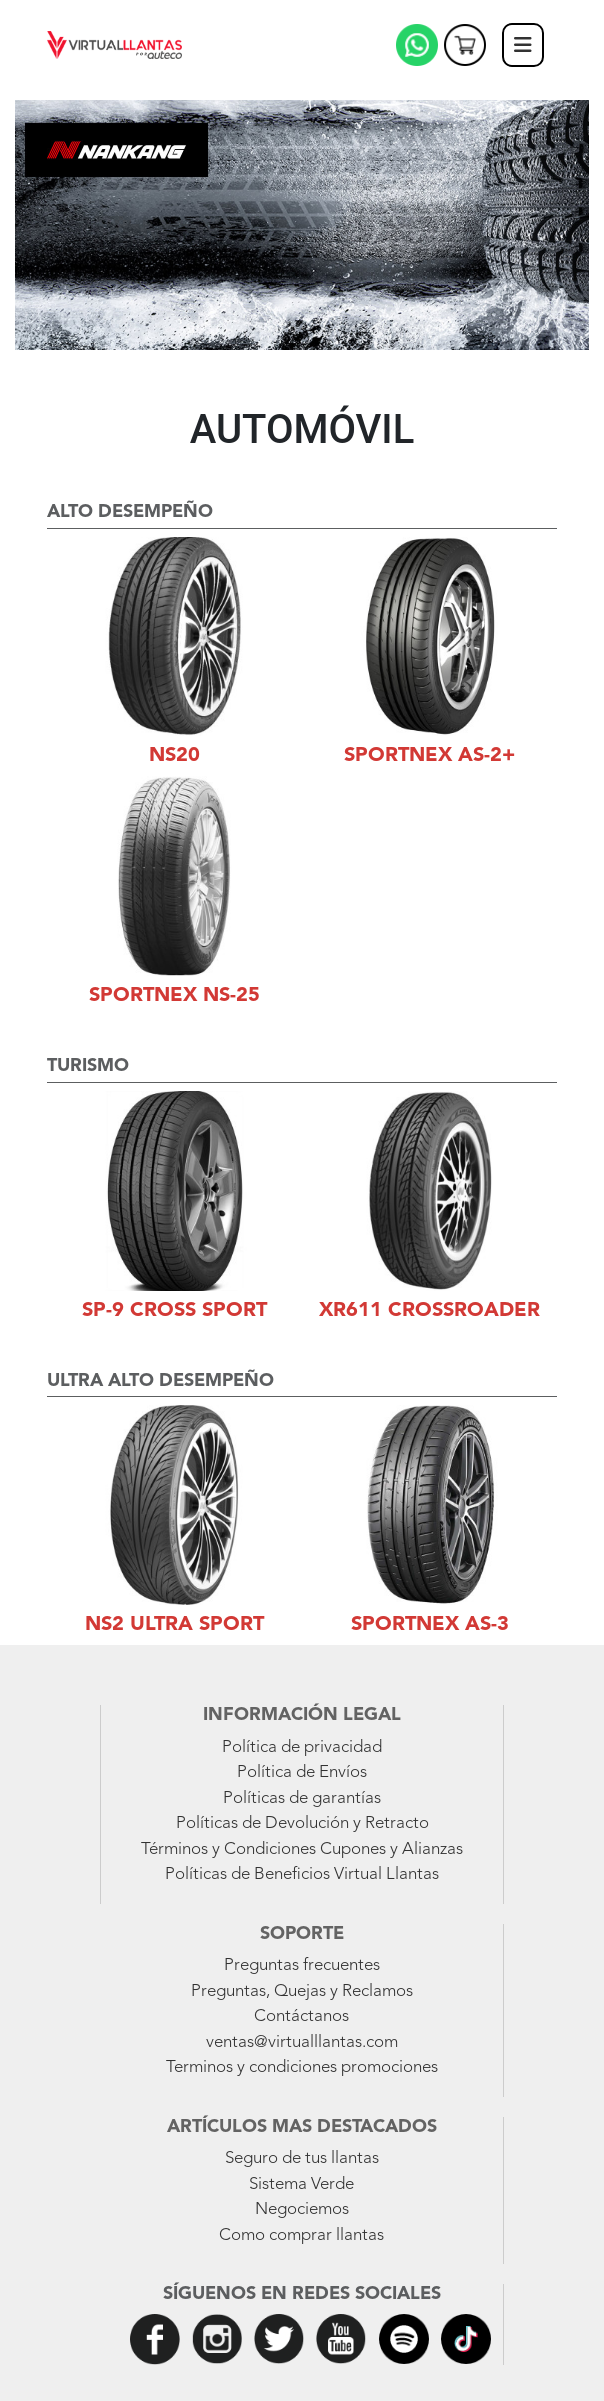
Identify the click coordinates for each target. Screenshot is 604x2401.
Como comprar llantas (301, 2235)
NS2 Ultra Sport (174, 1625)
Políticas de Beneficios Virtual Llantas (302, 1874)
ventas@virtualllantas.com (302, 2042)
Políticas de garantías (302, 1798)
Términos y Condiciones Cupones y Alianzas (302, 1849)
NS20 (174, 756)
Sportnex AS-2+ (429, 756)
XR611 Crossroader (429, 1311)
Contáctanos (301, 2016)
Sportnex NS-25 (174, 996)
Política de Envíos (302, 1772)
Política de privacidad (302, 1747)
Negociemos (302, 2209)
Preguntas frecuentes (302, 1965)
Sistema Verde (301, 2184)
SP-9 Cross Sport (174, 1311)
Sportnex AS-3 (430, 1625)
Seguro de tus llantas (302, 2158)
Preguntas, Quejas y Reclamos (302, 1991)
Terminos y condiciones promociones (302, 2067)
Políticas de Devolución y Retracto (302, 1823)
